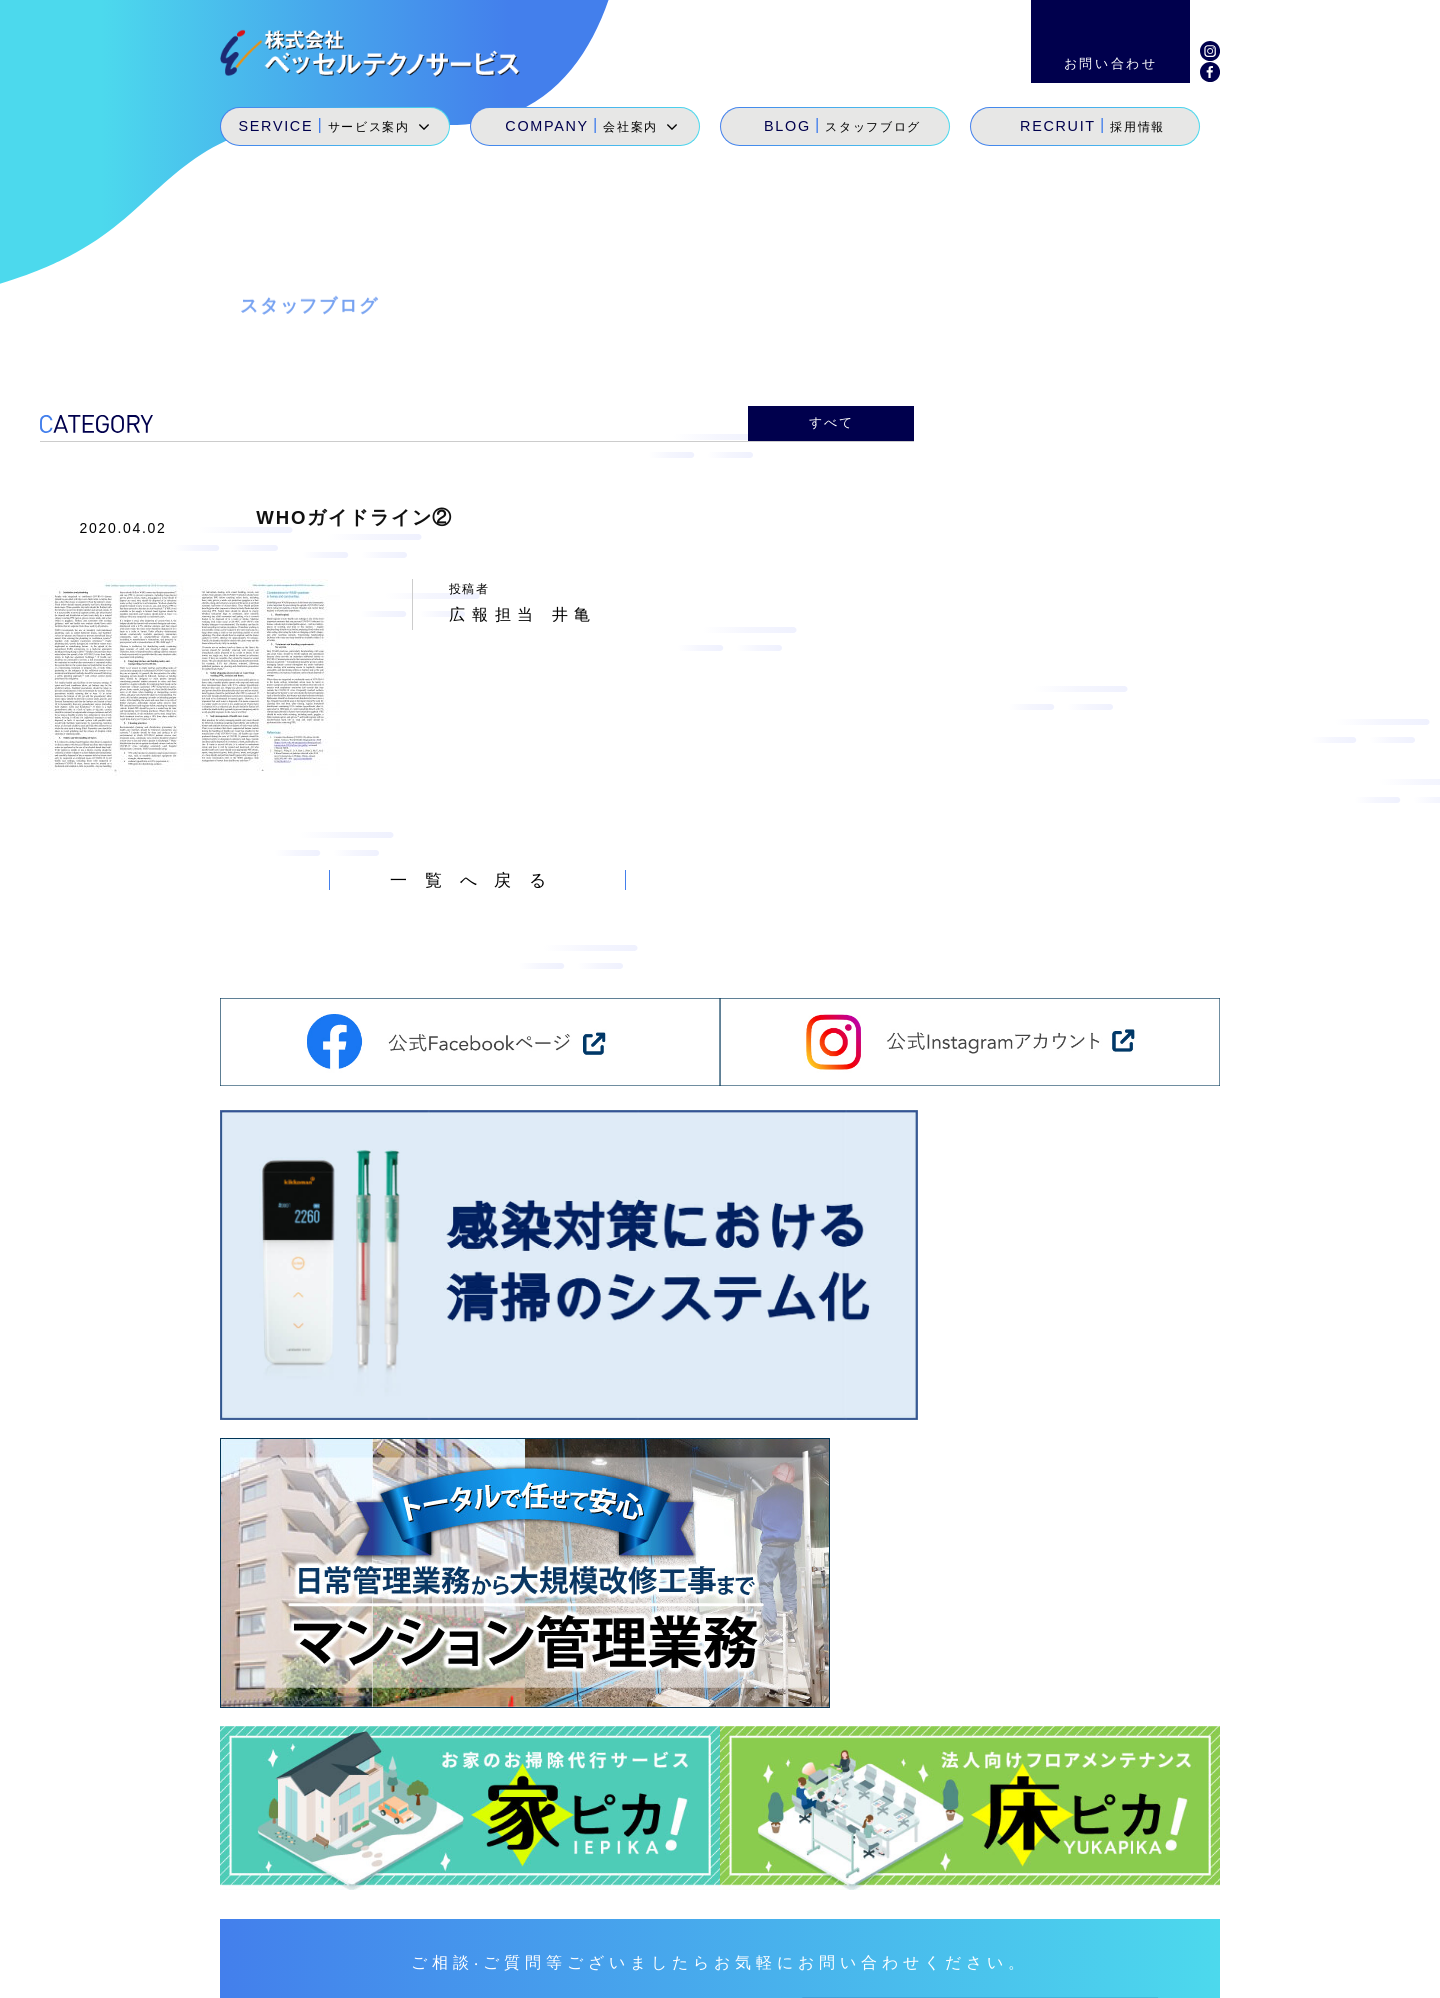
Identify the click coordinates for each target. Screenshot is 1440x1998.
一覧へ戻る (477, 875)
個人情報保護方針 (1222, 1968)
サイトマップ (964, 1968)
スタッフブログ (967, 1899)
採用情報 (1066, 1899)
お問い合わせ (1164, 1899)
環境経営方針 (1086, 1968)
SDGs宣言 (766, 1927)
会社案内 (866, 1899)
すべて (831, 421)
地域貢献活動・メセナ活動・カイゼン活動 (973, 1927)
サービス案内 (774, 1899)
